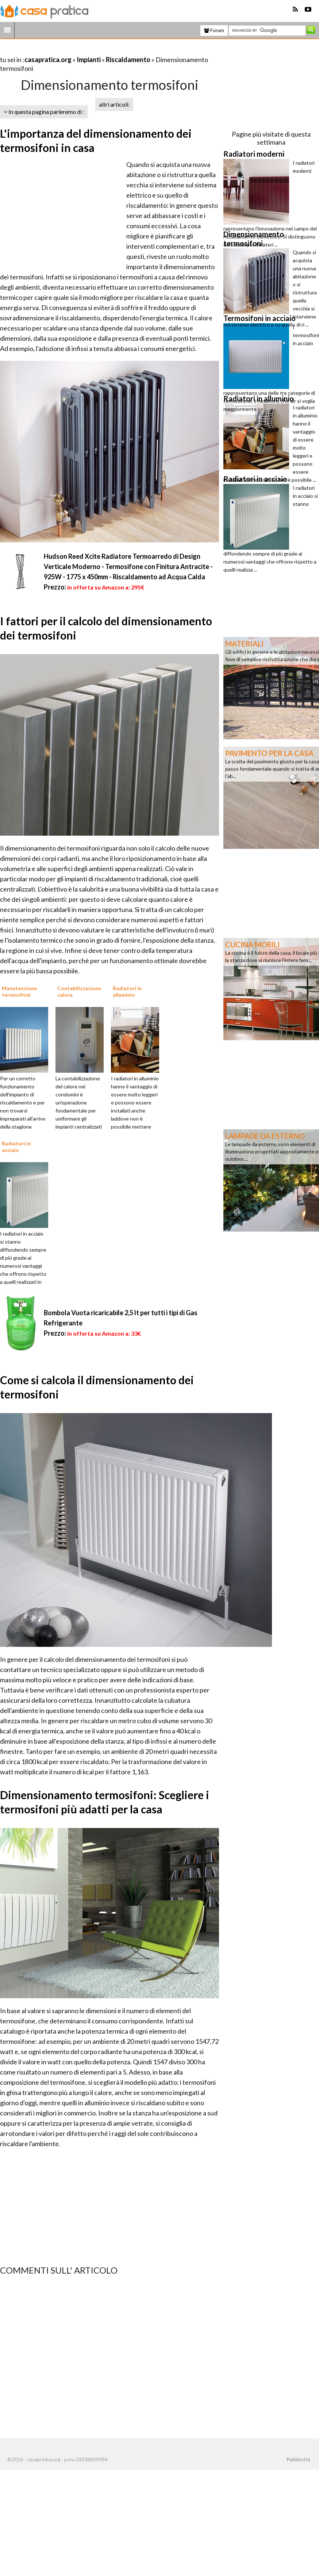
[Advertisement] (85, 50)
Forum (214, 30)
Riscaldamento (128, 60)
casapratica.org (48, 60)
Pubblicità (298, 2459)
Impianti (89, 60)
